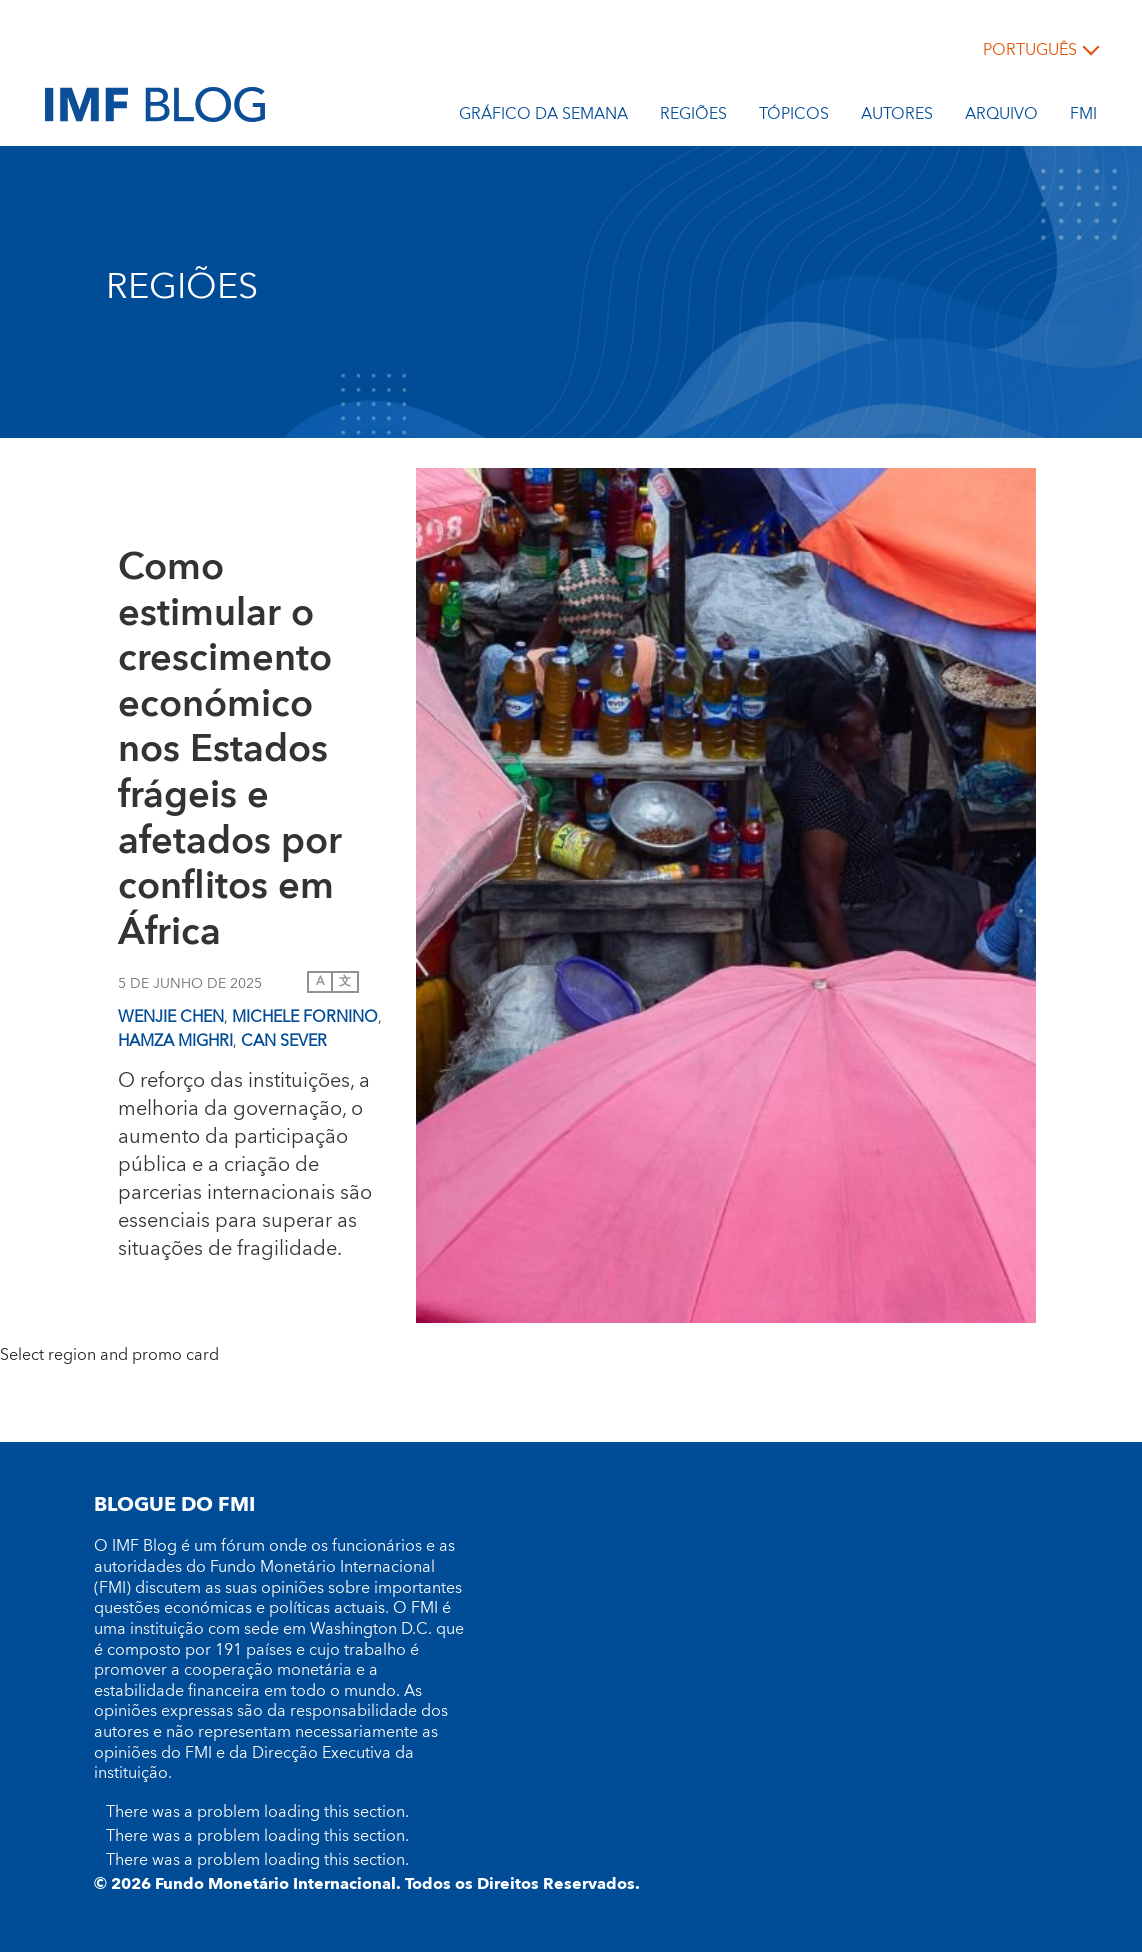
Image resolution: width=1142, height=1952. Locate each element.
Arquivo (1001, 117)
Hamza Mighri (175, 1041)
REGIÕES (693, 117)
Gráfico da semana (543, 117)
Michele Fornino (305, 1017)
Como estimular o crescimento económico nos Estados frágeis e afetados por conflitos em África (230, 751)
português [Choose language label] (1030, 50)
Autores (897, 117)
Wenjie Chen (171, 1017)
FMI (1083, 117)
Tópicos (794, 117)
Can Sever (284, 1041)
